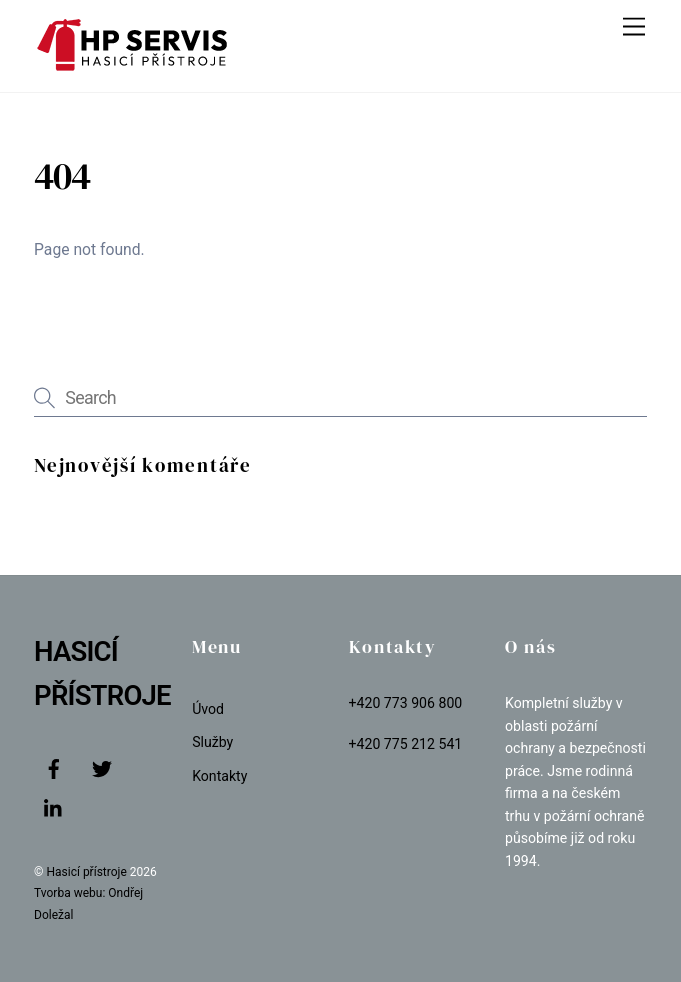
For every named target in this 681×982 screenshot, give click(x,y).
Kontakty (219, 776)
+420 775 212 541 (406, 744)
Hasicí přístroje (87, 872)
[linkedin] (54, 807)
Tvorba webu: (69, 893)
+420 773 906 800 (406, 703)
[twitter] (102, 767)
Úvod (208, 709)
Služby (212, 742)
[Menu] (634, 27)
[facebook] (54, 767)
